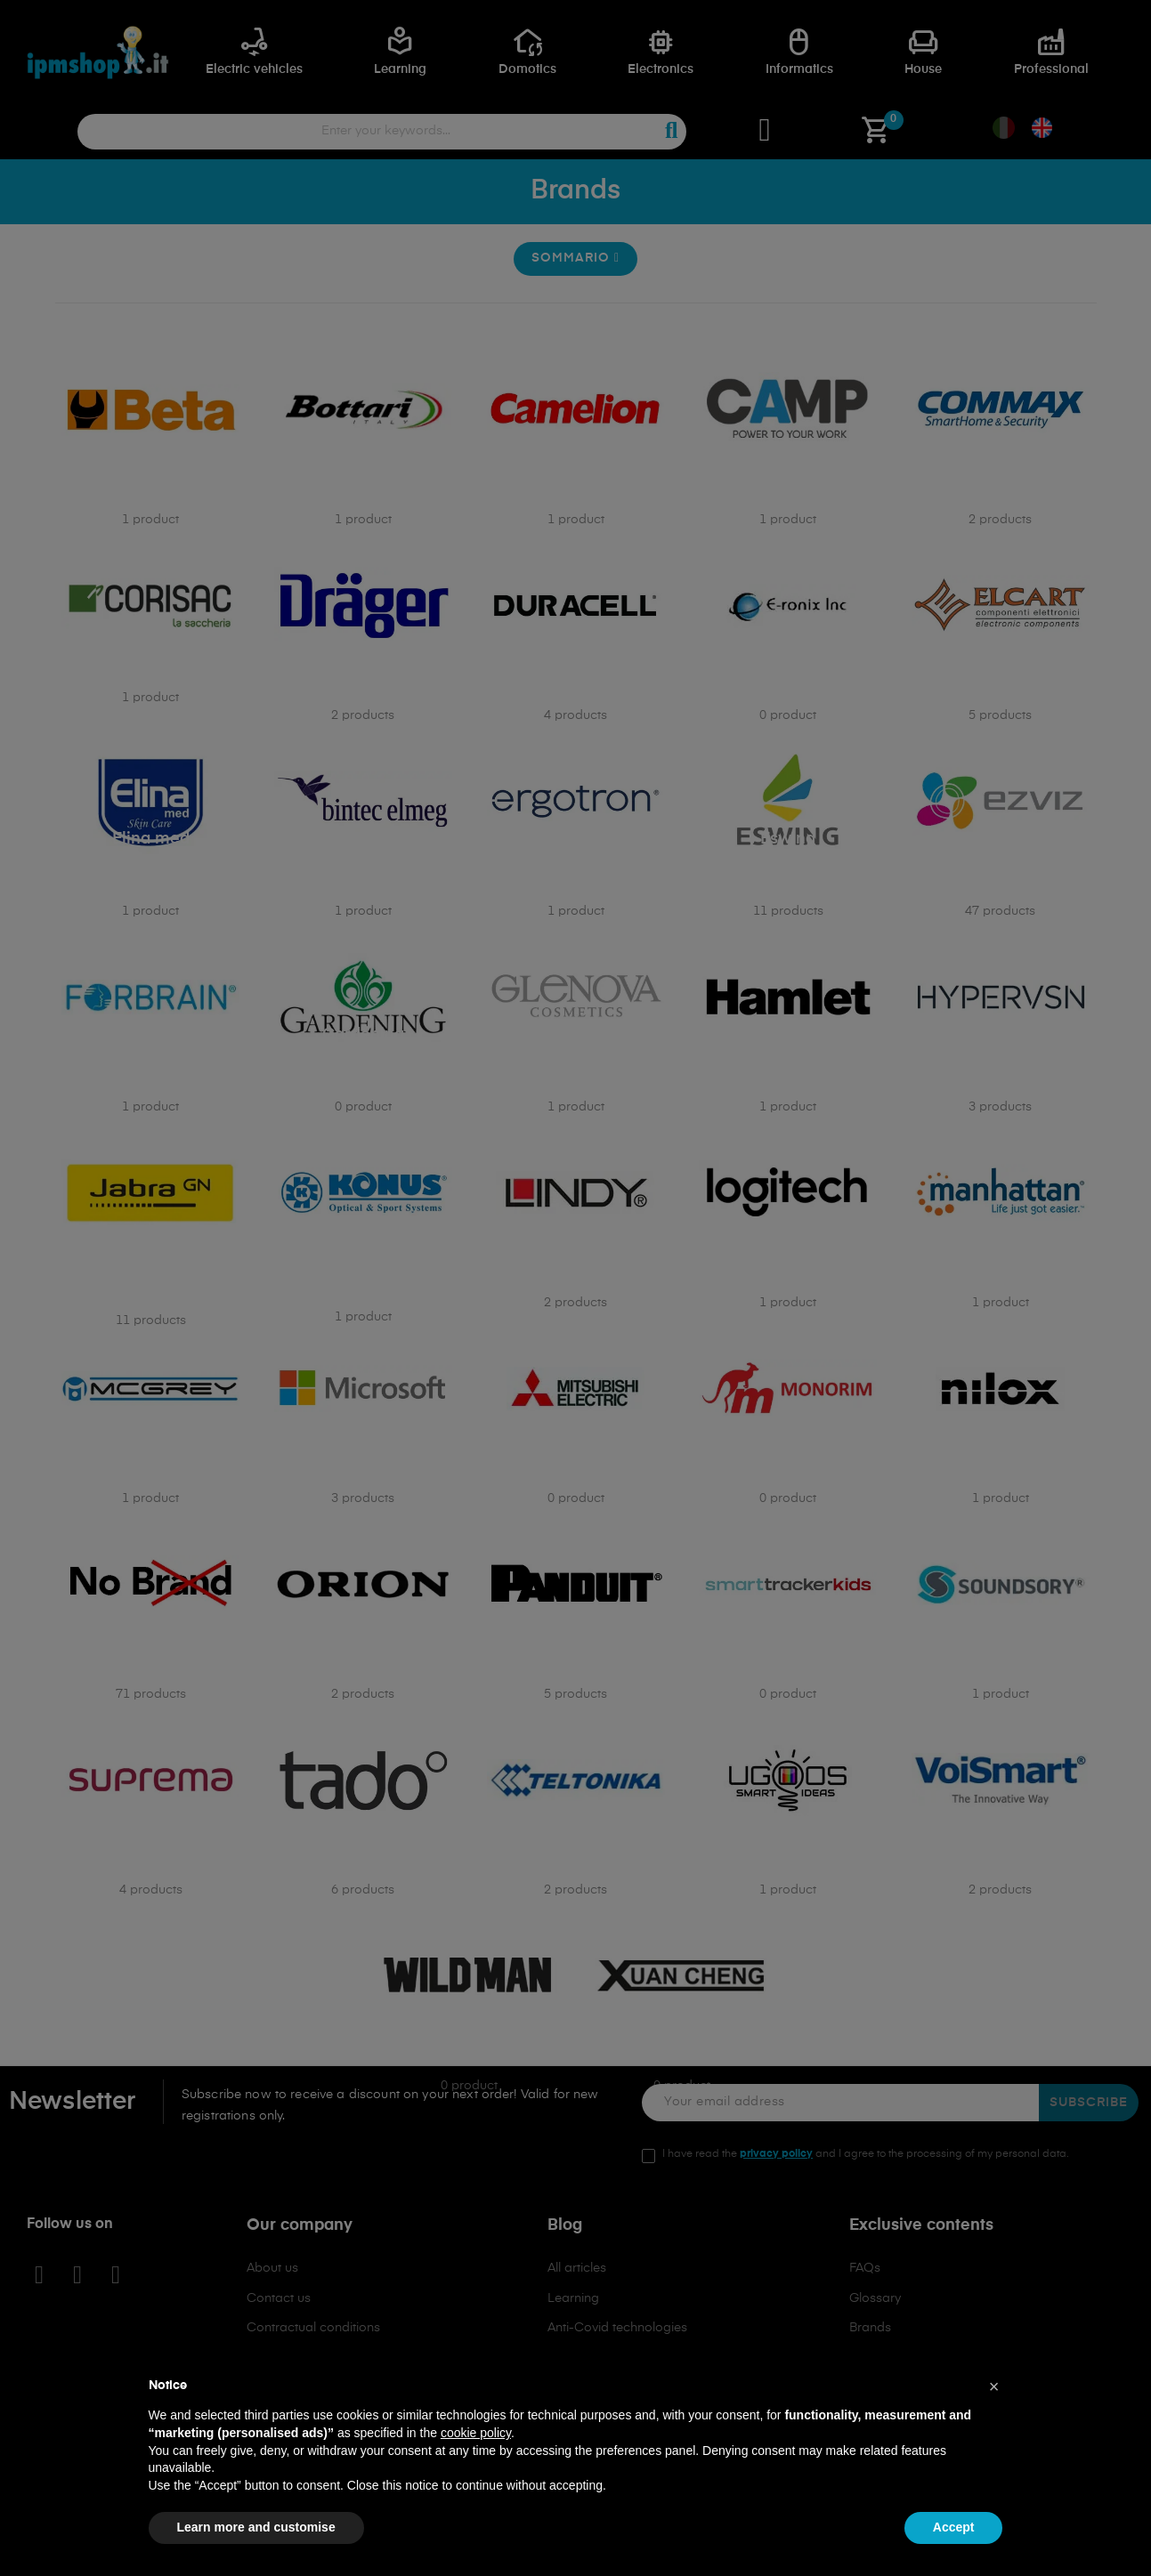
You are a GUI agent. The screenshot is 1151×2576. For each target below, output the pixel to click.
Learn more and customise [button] (256, 2527)
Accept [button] (954, 2527)
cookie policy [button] (476, 2433)
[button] (994, 2386)
